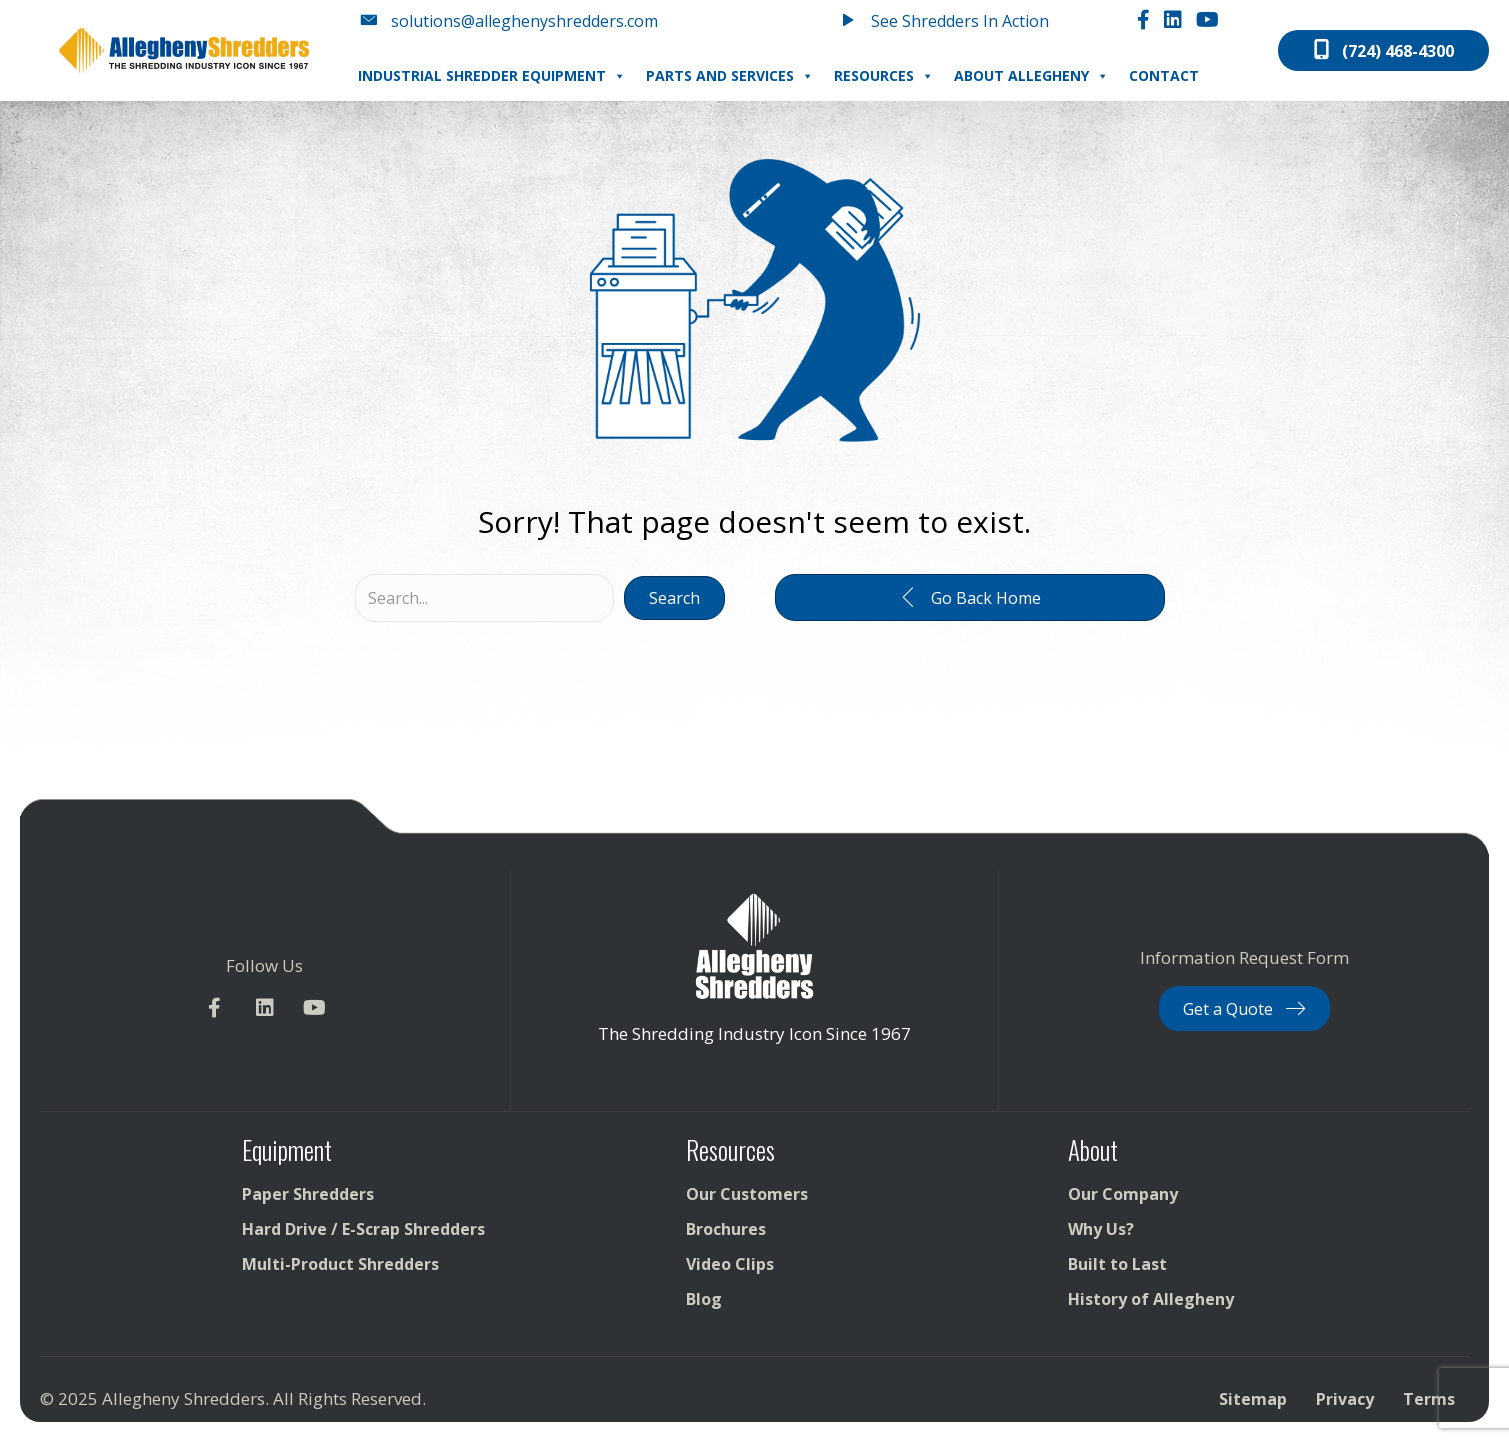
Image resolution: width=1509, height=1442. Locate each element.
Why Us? (1101, 1229)
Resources (884, 76)
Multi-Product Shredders (340, 1264)
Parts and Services (730, 76)
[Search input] (484, 598)
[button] (674, 598)
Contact (1164, 75)
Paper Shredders (308, 1194)
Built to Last (1117, 1264)
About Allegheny (1031, 76)
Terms (1429, 1399)
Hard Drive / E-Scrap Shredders (363, 1229)
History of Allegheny (1151, 1299)
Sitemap (1253, 1399)
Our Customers (747, 1194)
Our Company (1123, 1194)
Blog (704, 1299)
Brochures (726, 1229)
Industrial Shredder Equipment (492, 76)
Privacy (1345, 1399)
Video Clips (730, 1264)
